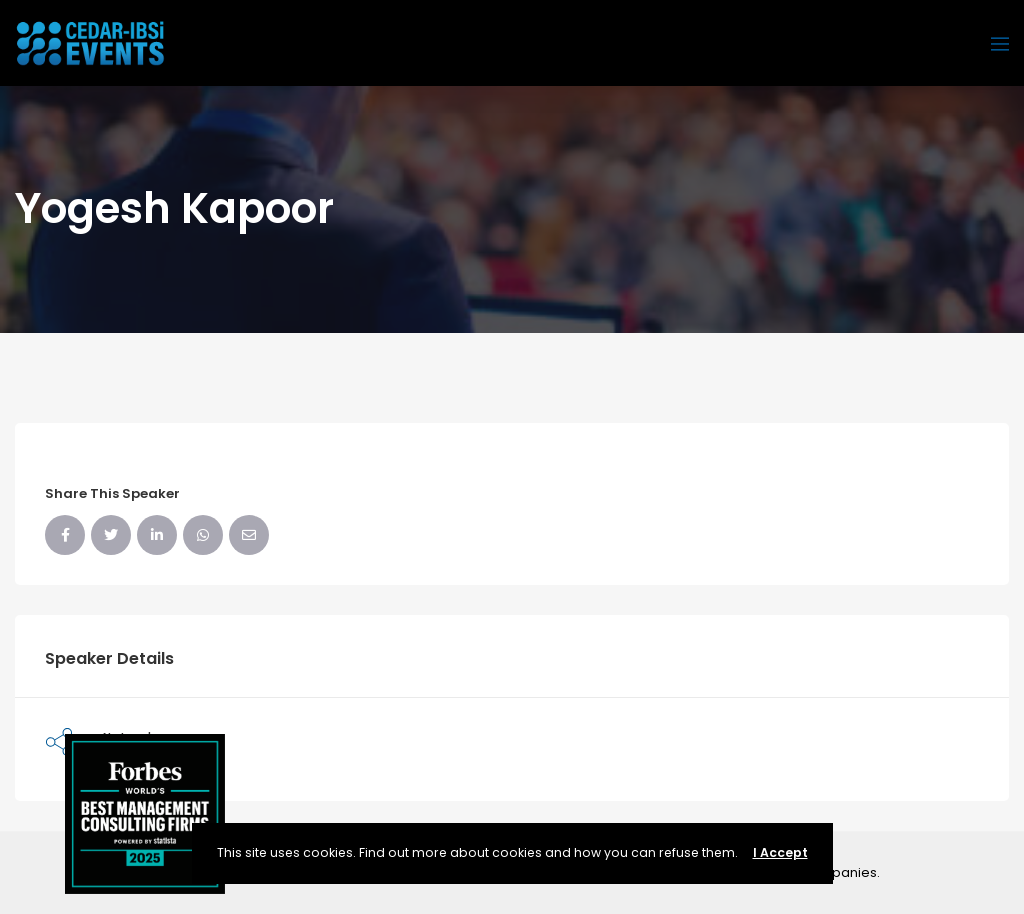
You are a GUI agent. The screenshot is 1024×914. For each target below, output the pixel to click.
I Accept (780, 852)
